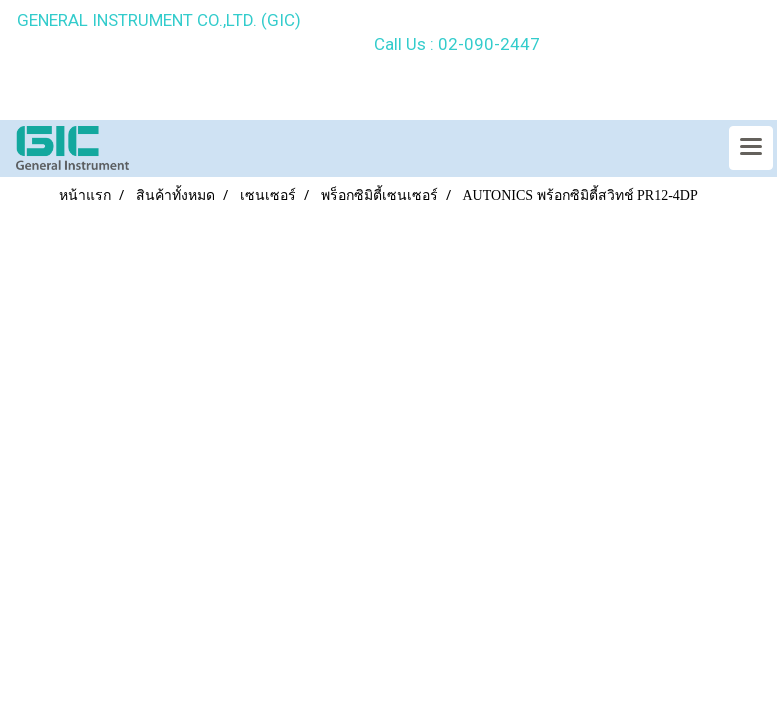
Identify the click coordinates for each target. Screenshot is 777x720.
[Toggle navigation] (751, 148)
